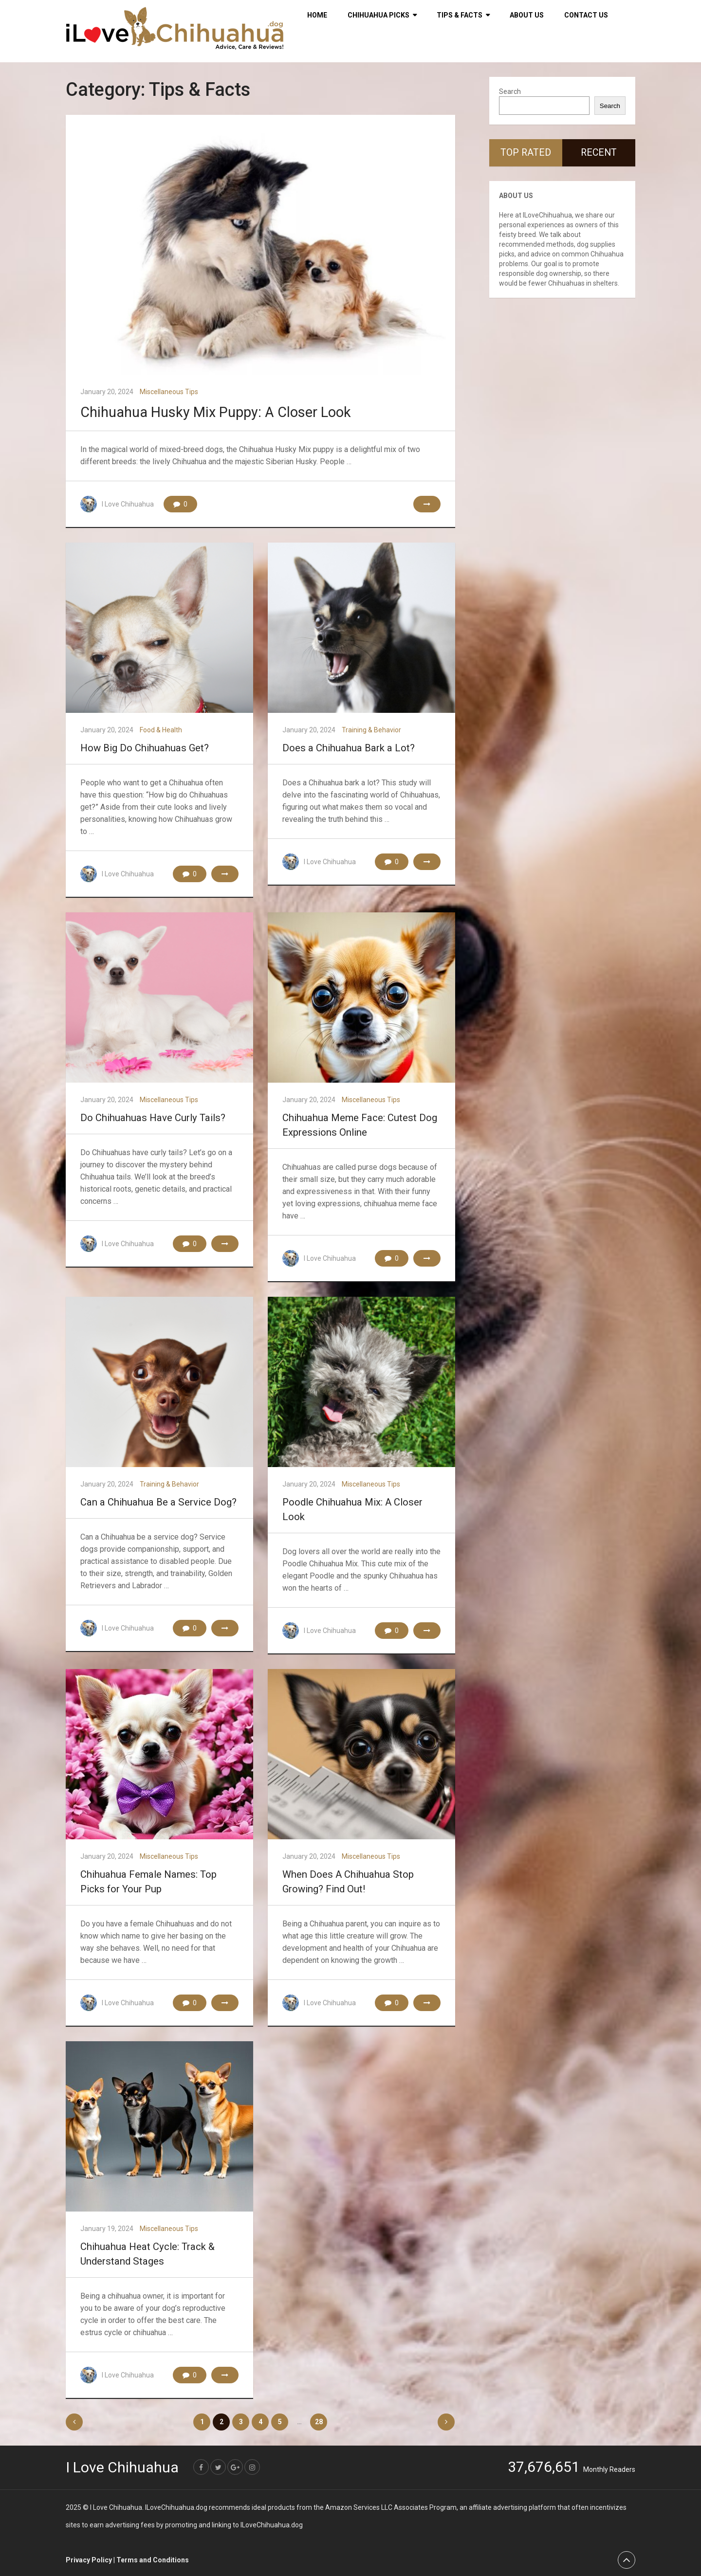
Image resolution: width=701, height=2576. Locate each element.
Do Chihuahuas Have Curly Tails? (149, 1118)
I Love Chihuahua (128, 504)
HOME (317, 15)
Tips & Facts (459, 15)
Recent (599, 153)
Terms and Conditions (152, 2559)
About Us (527, 15)
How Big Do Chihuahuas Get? (142, 748)
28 (319, 2422)
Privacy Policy (89, 2559)
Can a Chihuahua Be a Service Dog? (155, 1502)
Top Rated (526, 153)
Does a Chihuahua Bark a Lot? (345, 748)
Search (510, 91)
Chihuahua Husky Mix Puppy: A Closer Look (220, 411)
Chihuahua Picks (378, 15)
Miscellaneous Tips (169, 392)
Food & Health (161, 730)
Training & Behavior (371, 730)
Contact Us (586, 15)
